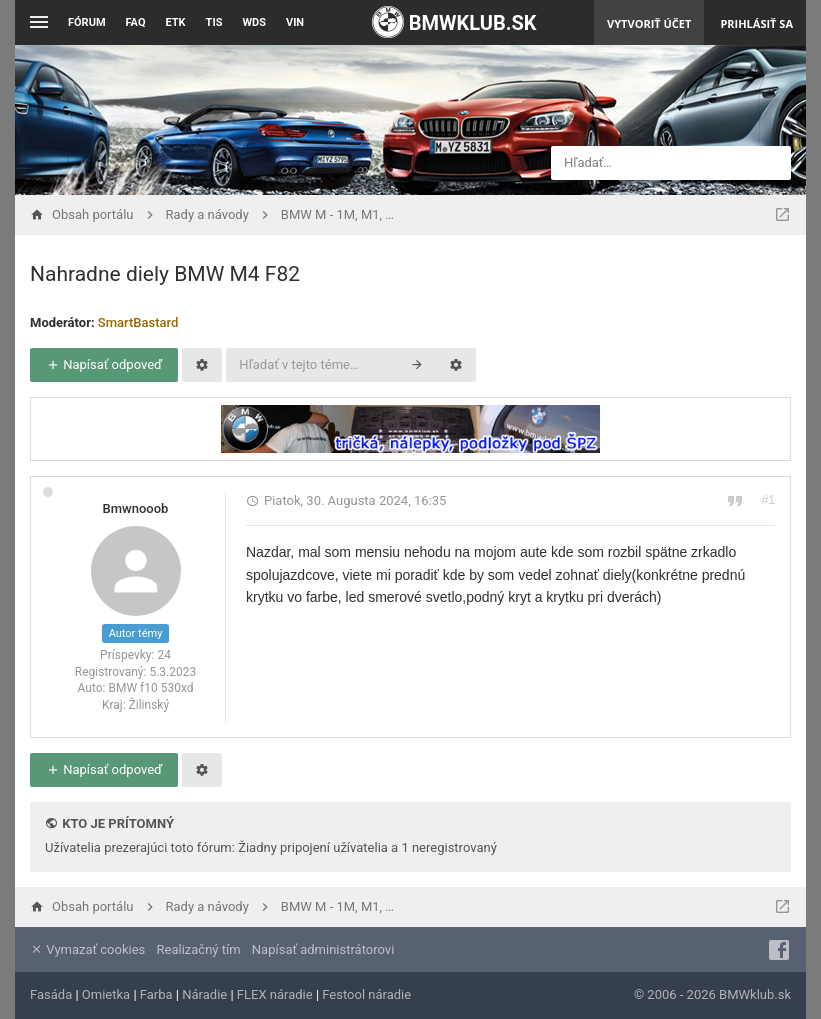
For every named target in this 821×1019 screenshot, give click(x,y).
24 (164, 655)
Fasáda (51, 994)
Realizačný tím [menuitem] (199, 949)
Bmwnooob (136, 508)
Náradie (204, 994)
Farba (156, 994)
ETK (176, 22)
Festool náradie (366, 994)
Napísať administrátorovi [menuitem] (323, 949)
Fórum (87, 22)
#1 (768, 500)
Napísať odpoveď (104, 364)
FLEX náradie (275, 994)
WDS (254, 22)
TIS (214, 22)
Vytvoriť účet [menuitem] (649, 23)
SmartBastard (138, 322)
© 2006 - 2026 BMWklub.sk (712, 994)
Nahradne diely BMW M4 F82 (165, 274)
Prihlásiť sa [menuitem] (756, 23)
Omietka (106, 994)
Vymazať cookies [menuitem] (87, 949)
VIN (295, 22)
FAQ (136, 22)
